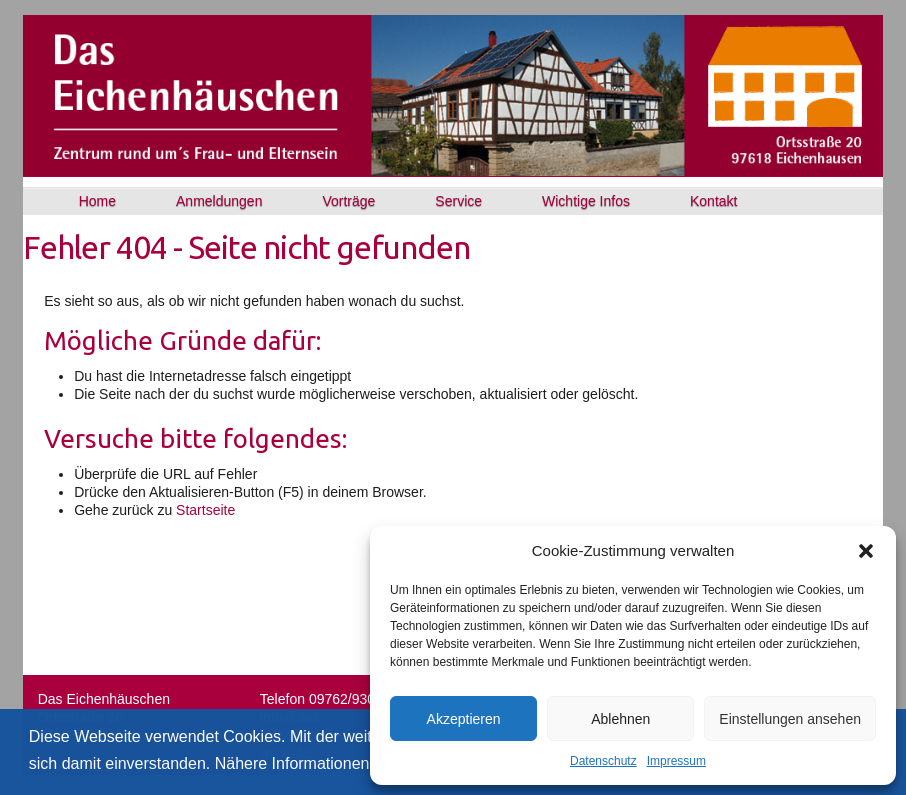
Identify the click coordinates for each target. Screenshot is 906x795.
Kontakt (713, 201)
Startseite (205, 510)
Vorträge (348, 201)
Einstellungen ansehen (790, 719)
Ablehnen (620, 719)
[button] (866, 551)
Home (97, 201)
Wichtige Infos (586, 201)
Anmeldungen (219, 201)
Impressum (676, 761)
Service (458, 201)
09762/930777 (354, 699)
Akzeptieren (464, 719)
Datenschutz (603, 761)
